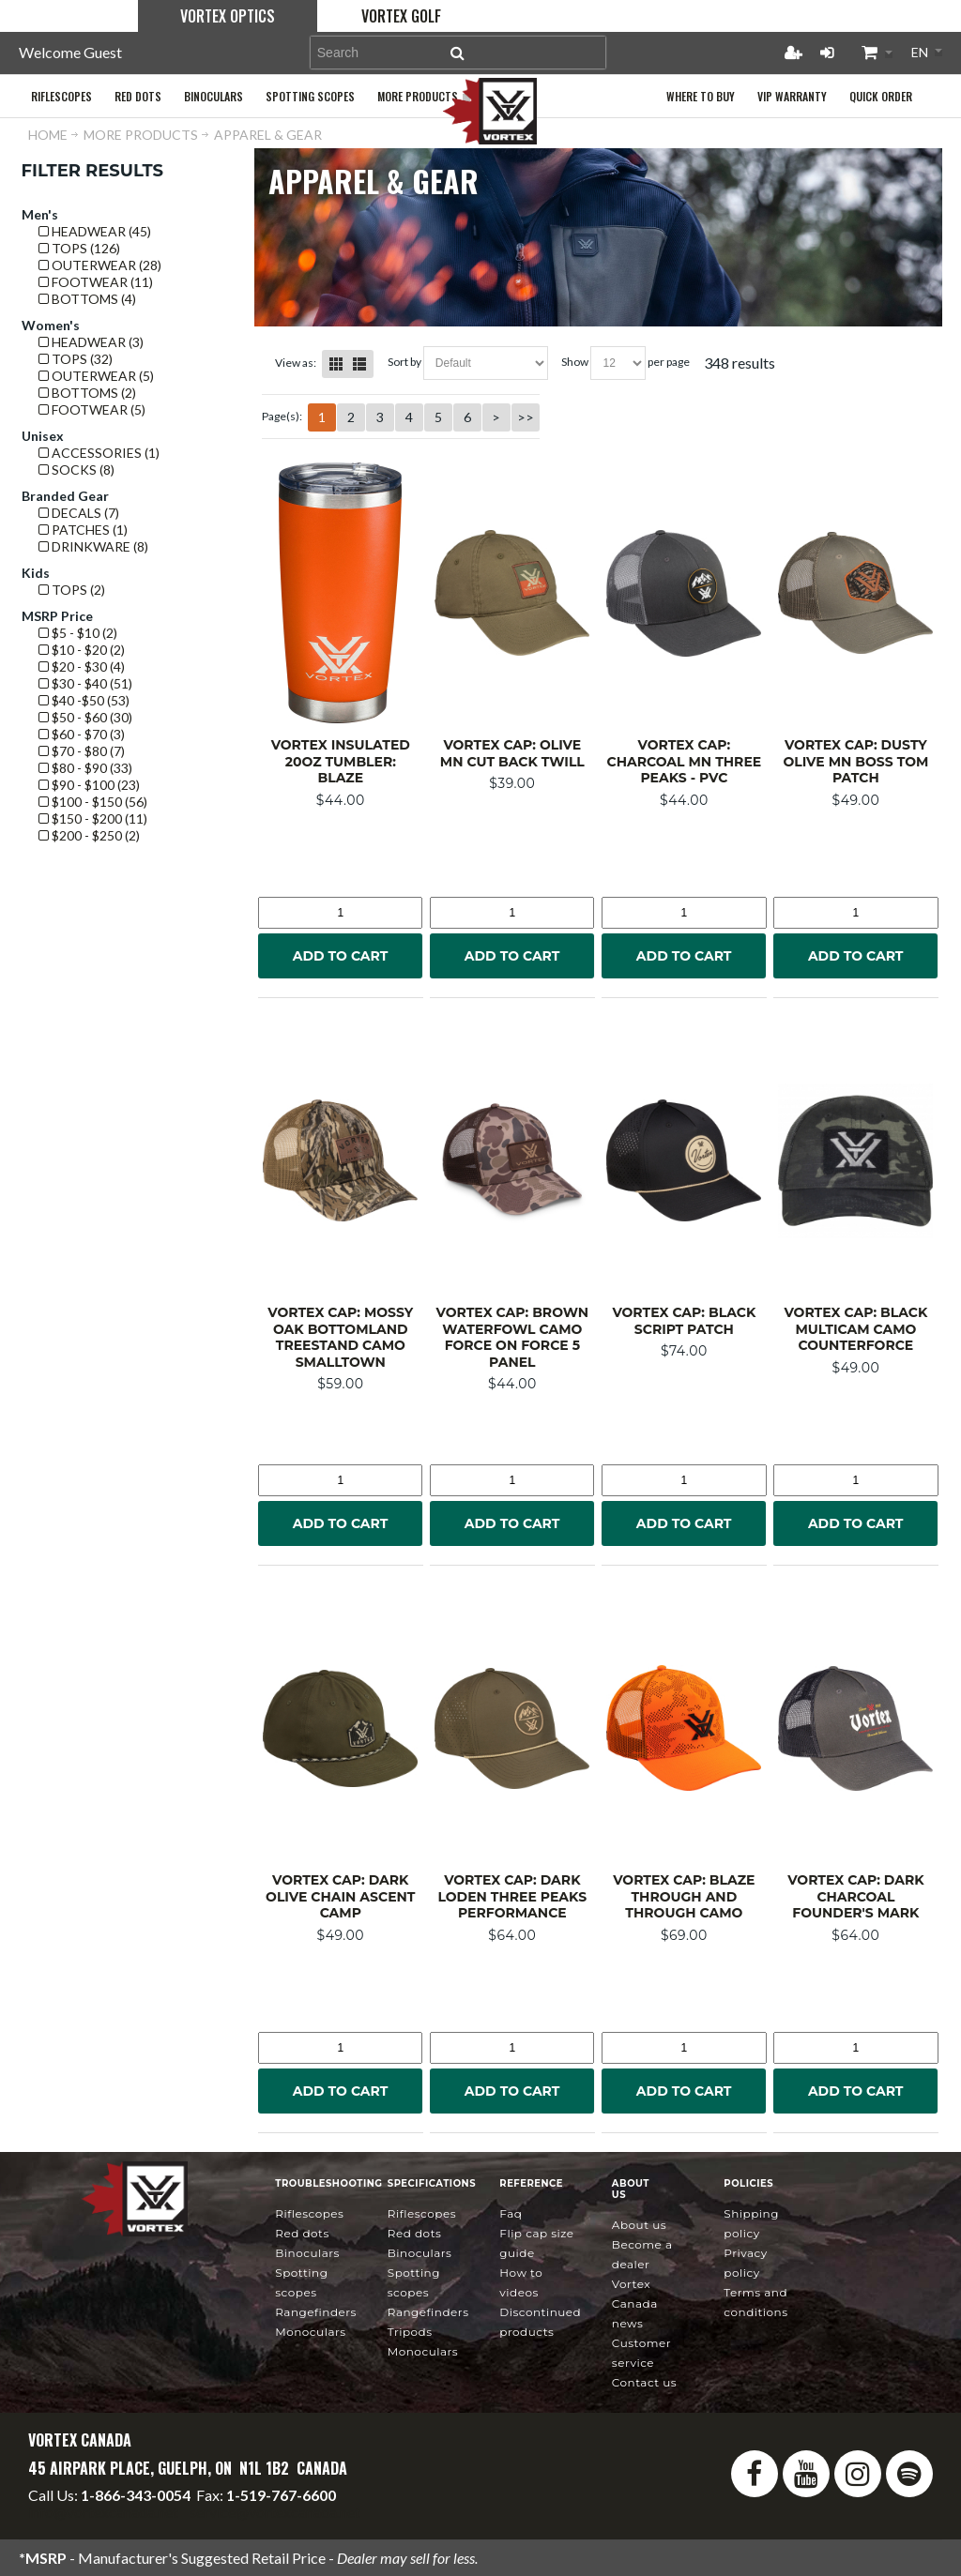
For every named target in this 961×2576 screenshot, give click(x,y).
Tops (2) (71, 590)
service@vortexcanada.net (275, 2512)
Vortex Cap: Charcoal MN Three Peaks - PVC (684, 761)
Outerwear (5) (96, 376)
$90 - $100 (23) (89, 785)
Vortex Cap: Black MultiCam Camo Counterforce (855, 1329)
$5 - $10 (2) (77, 633)
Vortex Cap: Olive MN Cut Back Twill (512, 753)
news (635, 2303)
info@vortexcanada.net (103, 2512)
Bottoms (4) (87, 299)
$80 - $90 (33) (85, 768)
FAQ (510, 2213)
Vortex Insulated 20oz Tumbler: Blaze (340, 761)
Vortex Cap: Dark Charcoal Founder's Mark (855, 1896)
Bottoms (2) (87, 393)
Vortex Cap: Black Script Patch (683, 1321)
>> (525, 417)
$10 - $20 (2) (81, 650)
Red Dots (302, 2233)
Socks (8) (76, 469)
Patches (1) (83, 530)
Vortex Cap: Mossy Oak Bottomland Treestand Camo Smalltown (340, 1337)
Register (793, 52)
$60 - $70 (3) (81, 734)
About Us (639, 2225)
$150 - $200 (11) (92, 818)
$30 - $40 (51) (85, 683)
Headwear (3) (91, 342)
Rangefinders (316, 2312)
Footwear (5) (91, 409)
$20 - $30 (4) (81, 666)
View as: (295, 363)
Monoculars (310, 2332)
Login (827, 52)
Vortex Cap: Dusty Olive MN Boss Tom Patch (855, 761)
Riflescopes (309, 2213)
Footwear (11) (95, 282)
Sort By (404, 362)
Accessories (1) (99, 453)
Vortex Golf (401, 16)
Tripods (410, 2332)
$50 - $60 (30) (85, 717)
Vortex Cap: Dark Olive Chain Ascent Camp (340, 1896)
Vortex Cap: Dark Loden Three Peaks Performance (512, 1896)
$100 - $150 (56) (92, 802)
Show (574, 362)
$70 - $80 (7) (81, 751)
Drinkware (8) (93, 546)
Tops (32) (75, 359)
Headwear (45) (94, 231)
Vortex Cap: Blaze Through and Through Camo (684, 1896)
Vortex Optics (227, 16)
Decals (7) (78, 513)
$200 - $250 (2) (89, 835)
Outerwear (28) (99, 265)
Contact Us (644, 2382)
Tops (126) (79, 248)
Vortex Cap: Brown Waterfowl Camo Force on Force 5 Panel (512, 1337)
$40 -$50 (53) (84, 700)
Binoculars (307, 2253)
